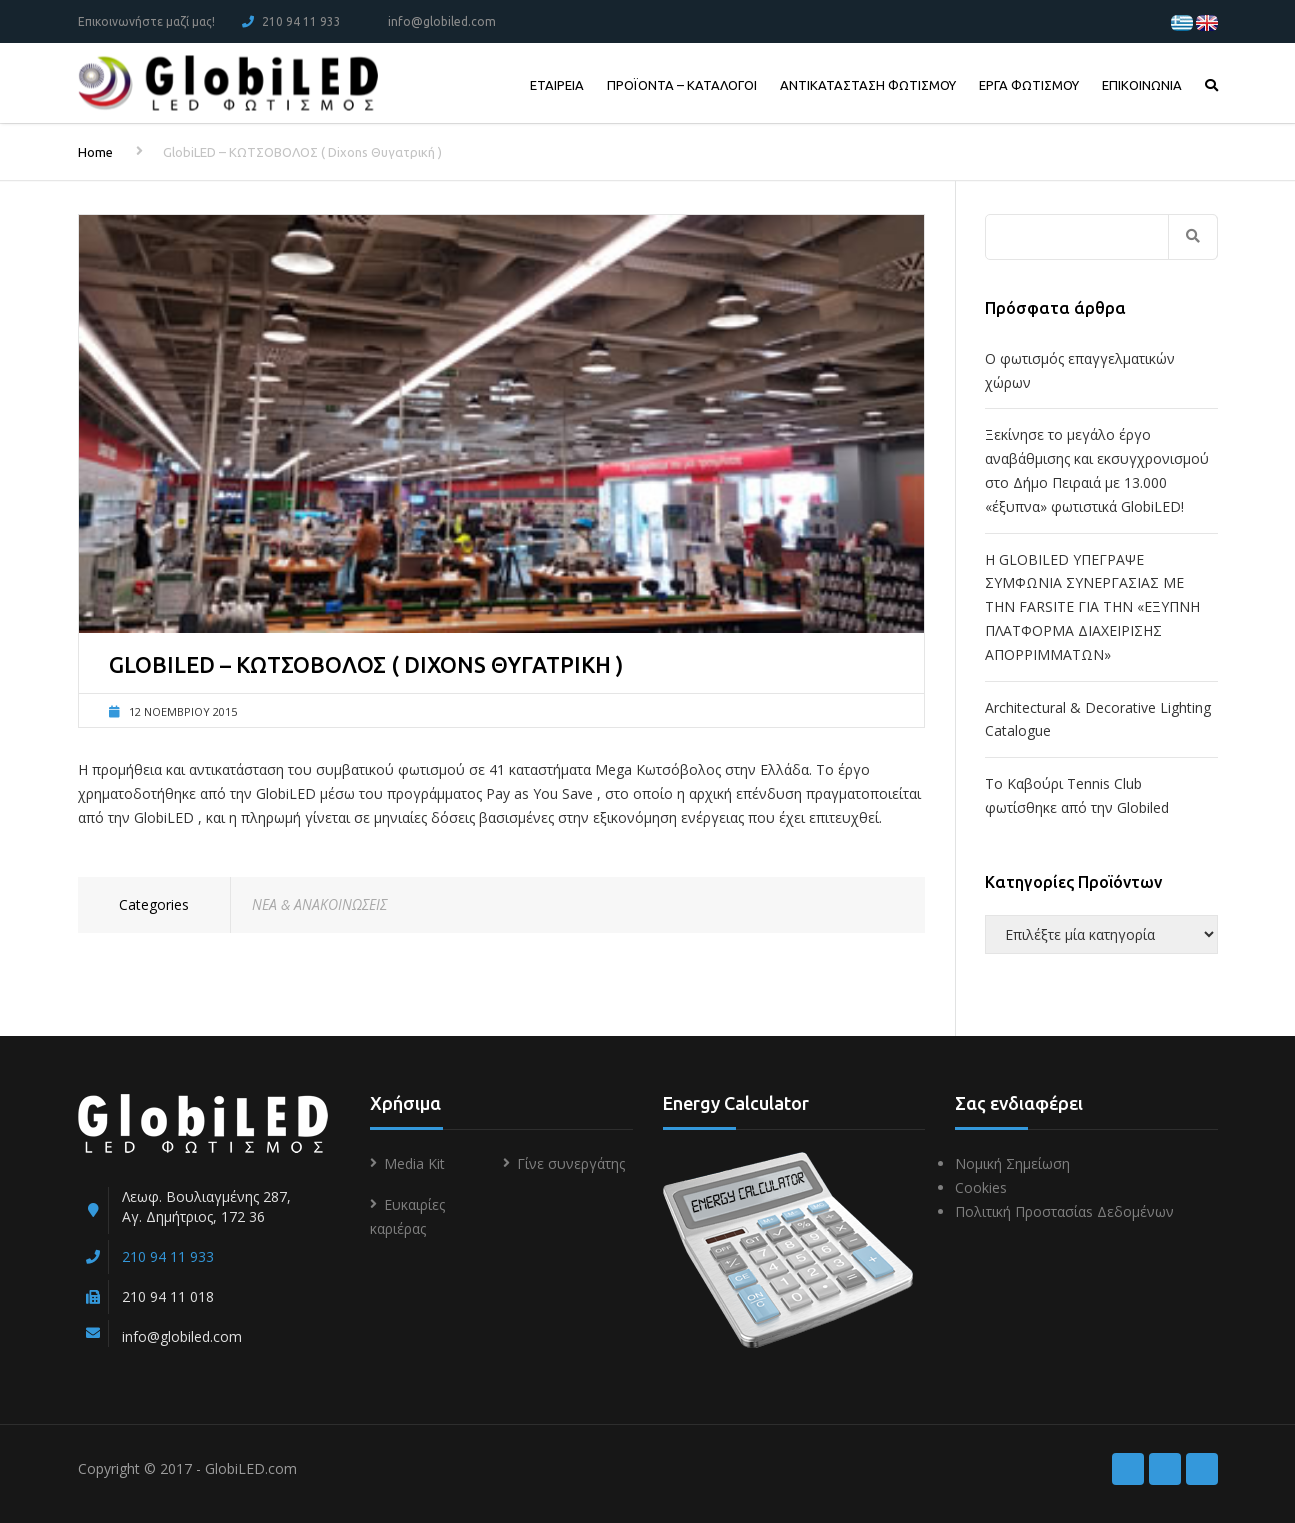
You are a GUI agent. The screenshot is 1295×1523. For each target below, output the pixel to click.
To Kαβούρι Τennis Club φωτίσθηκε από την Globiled (1077, 795)
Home (95, 152)
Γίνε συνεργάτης (571, 1163)
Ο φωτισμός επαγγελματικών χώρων (1080, 370)
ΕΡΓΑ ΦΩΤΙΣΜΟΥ (1029, 85)
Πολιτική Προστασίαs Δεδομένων (1064, 1211)
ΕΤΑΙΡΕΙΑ (557, 85)
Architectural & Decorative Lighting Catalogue (1098, 719)
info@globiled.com (442, 21)
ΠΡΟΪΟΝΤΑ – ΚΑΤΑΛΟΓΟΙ (682, 85)
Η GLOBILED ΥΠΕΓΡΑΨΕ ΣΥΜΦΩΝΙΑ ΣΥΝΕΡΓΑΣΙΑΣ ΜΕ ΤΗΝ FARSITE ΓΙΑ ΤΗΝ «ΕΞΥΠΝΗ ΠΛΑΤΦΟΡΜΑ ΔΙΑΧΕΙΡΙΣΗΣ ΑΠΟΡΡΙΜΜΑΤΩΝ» (1092, 607)
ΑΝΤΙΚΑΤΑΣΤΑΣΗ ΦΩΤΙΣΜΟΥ (868, 85)
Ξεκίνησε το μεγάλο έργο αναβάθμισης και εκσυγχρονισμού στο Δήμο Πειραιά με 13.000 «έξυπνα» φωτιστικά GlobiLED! (1097, 470)
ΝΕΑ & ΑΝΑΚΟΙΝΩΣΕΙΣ (319, 904)
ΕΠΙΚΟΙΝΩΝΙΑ (1142, 85)
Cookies (981, 1187)
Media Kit (414, 1163)
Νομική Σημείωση (1012, 1163)
